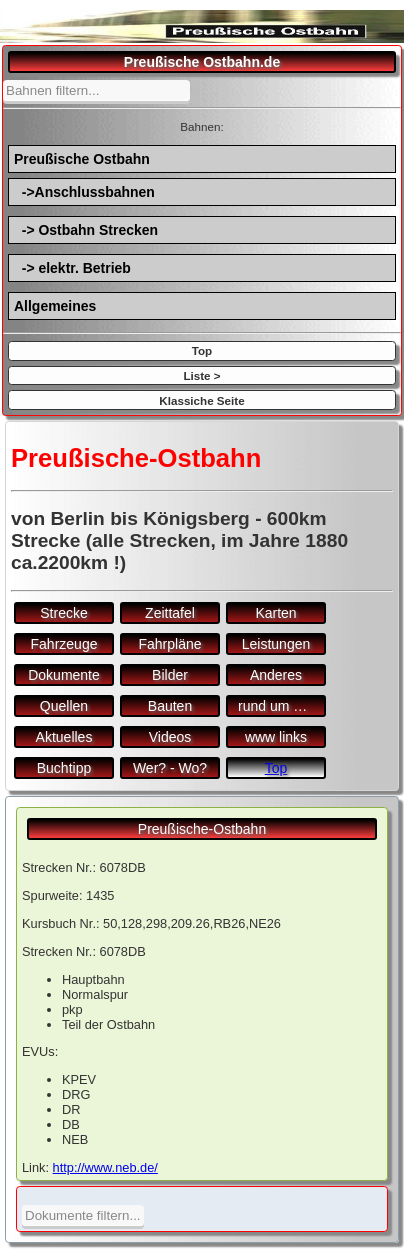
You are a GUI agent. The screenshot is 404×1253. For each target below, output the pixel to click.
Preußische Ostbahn (82, 159)
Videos (170, 737)
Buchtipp (64, 768)
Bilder (170, 675)
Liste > (201, 375)
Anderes (276, 675)
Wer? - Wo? (170, 768)
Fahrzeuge (64, 644)
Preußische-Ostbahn (202, 829)
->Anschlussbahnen (84, 192)
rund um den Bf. (282, 706)
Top (202, 350)
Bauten (170, 706)
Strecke (63, 613)
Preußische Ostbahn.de (202, 62)
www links (276, 737)
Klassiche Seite (201, 400)
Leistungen (276, 644)
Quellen (64, 706)
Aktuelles (64, 737)
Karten (275, 613)
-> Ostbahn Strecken (86, 230)
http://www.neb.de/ (105, 1167)
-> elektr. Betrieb (72, 268)
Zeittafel (170, 613)
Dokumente (64, 675)
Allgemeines (55, 306)
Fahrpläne (169, 644)
